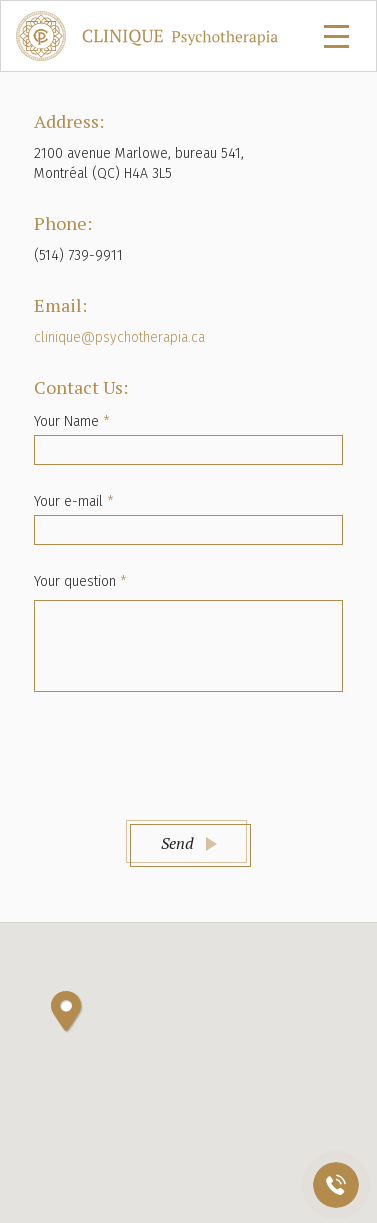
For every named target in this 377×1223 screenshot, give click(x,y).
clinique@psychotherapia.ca (119, 337)
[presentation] (189, 752)
